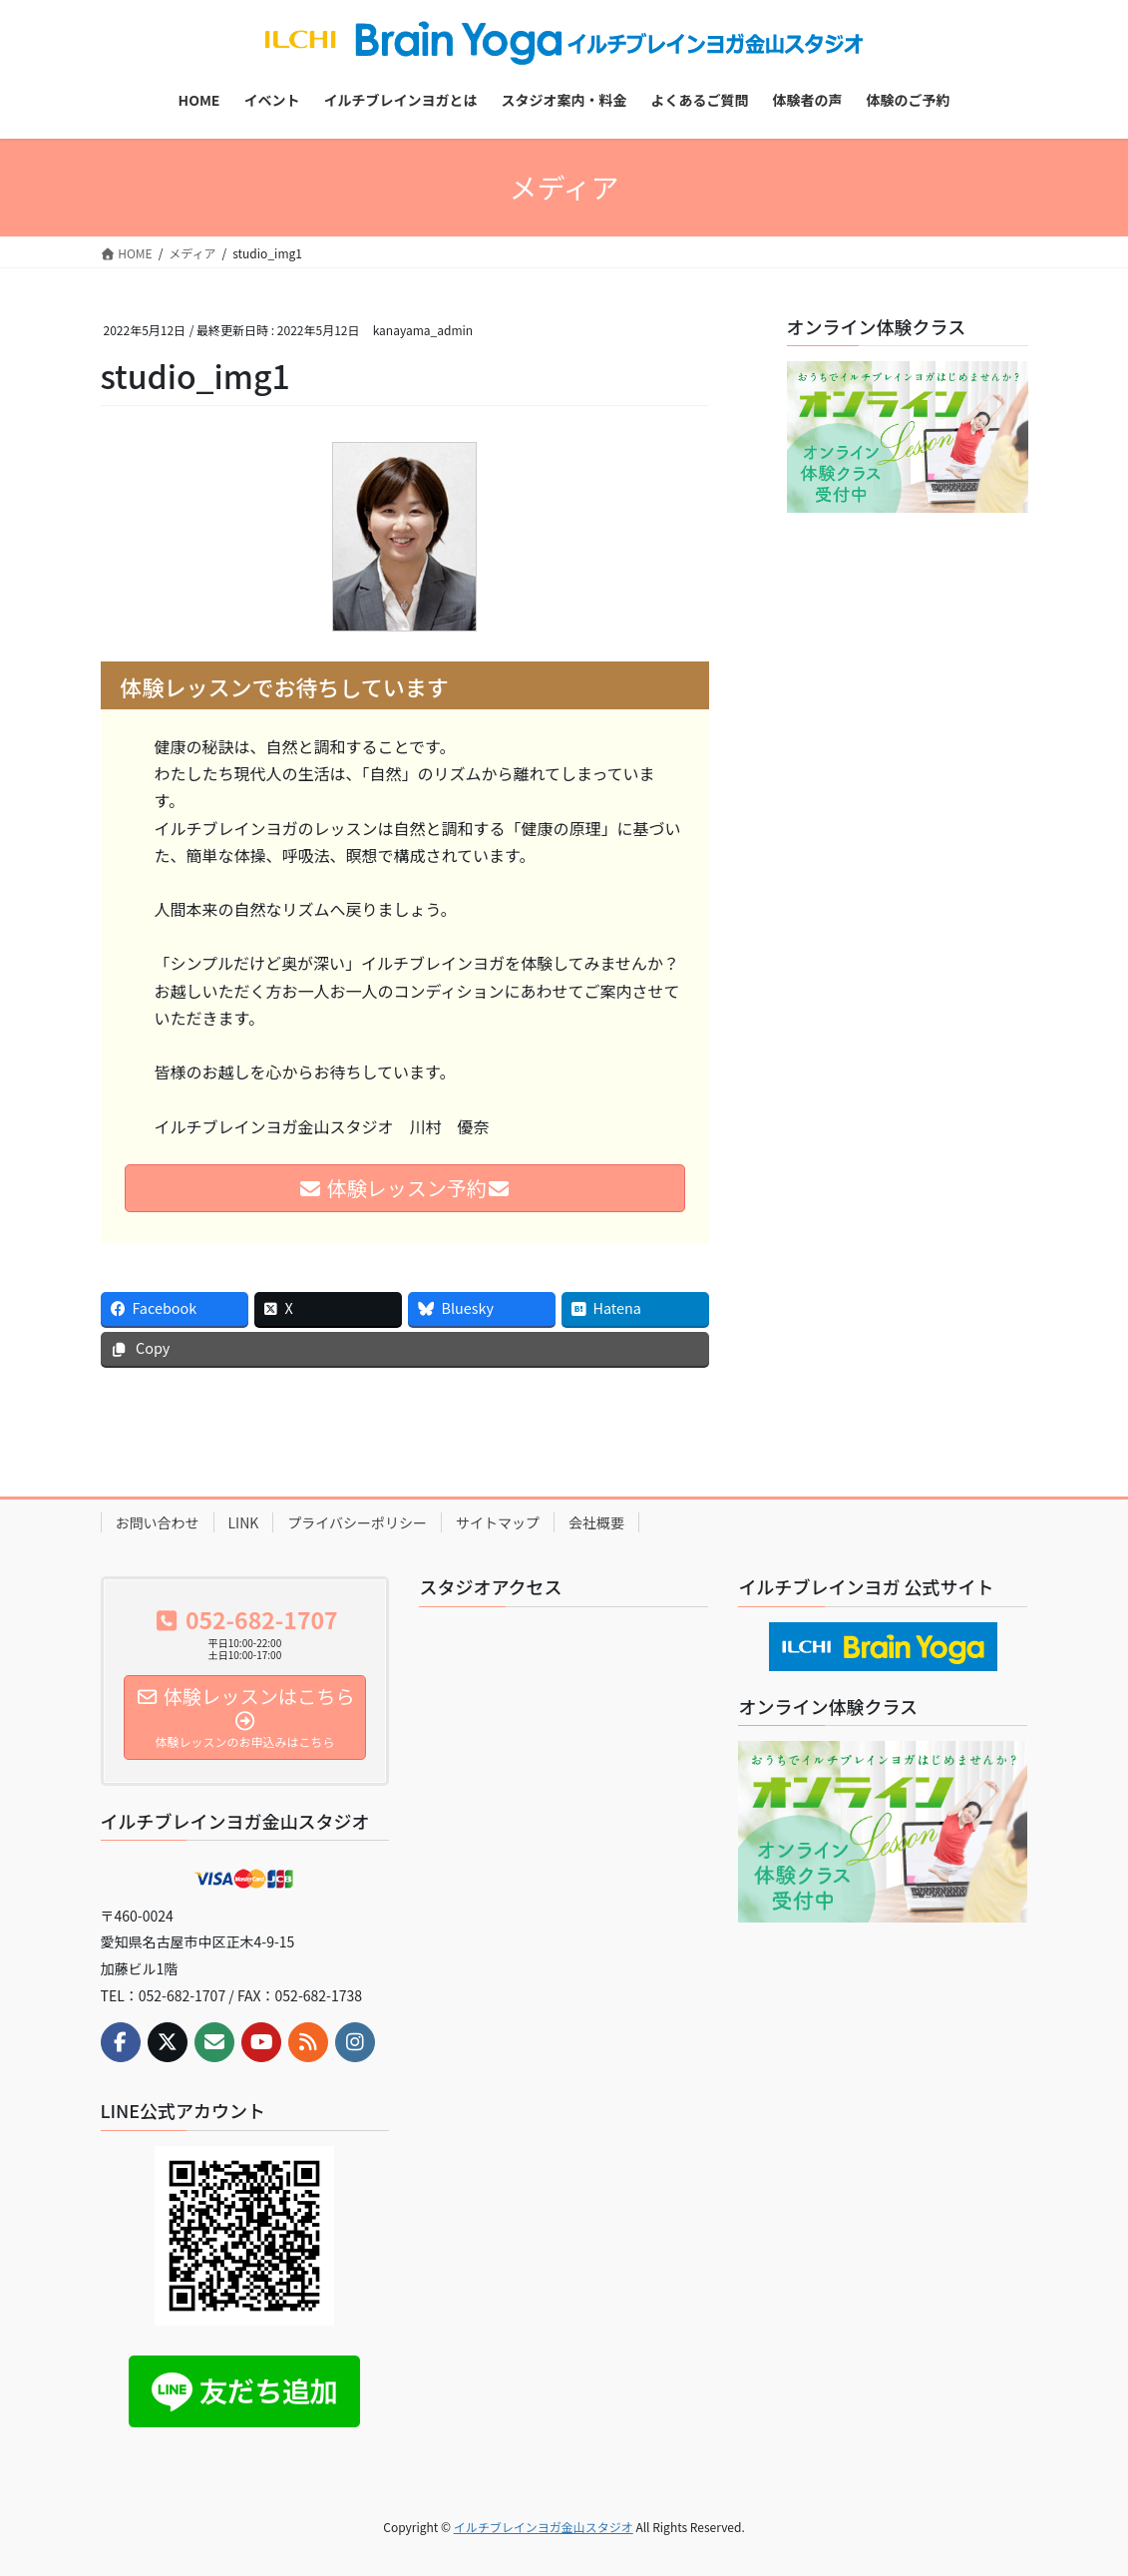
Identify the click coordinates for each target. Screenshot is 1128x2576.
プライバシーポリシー (357, 1522)
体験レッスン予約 (404, 1187)
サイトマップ (498, 1522)
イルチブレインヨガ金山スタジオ (543, 2526)
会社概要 (596, 1522)
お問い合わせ (157, 1522)
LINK (243, 1522)
